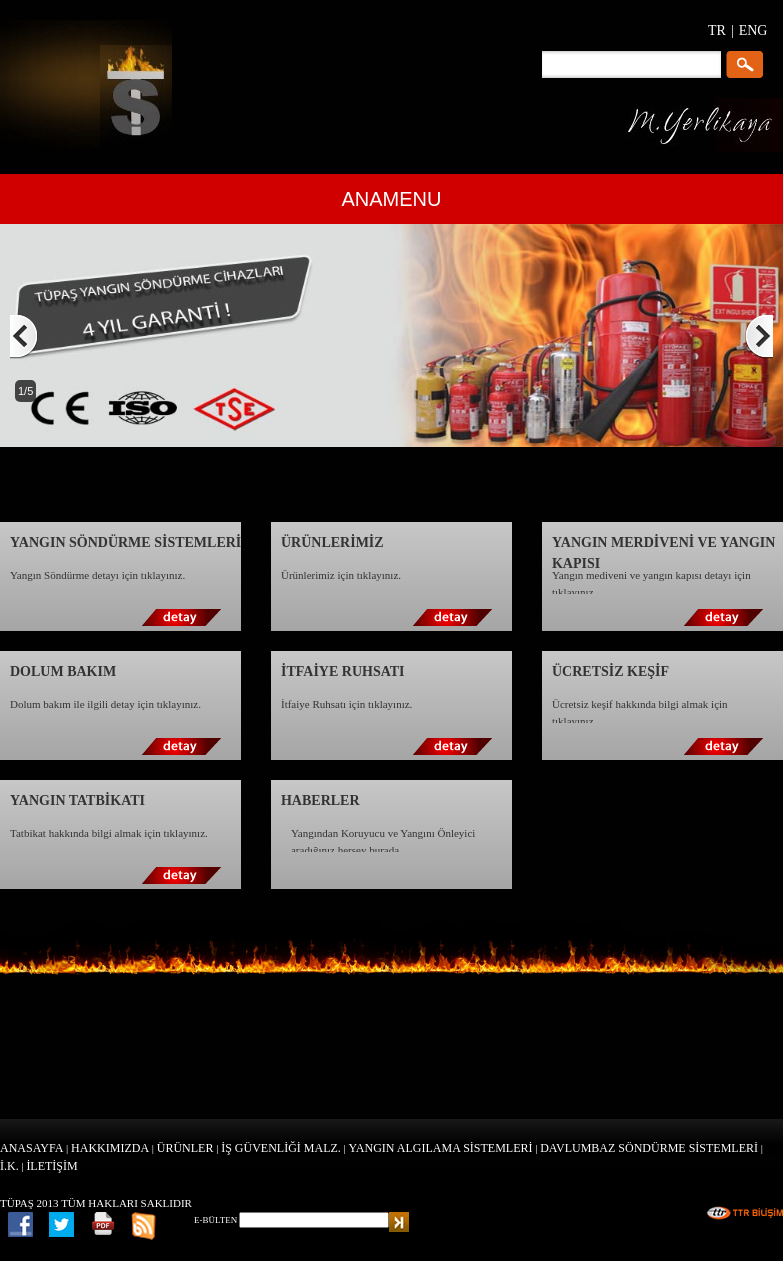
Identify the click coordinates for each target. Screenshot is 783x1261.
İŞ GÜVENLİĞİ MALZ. (281, 1148)
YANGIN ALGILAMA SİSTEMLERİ (441, 1148)
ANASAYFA (31, 1148)
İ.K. (9, 1166)
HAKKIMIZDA (110, 1148)
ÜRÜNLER (185, 1148)
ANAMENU (391, 199)
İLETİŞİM (51, 1166)
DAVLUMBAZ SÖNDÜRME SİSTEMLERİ (649, 1148)
